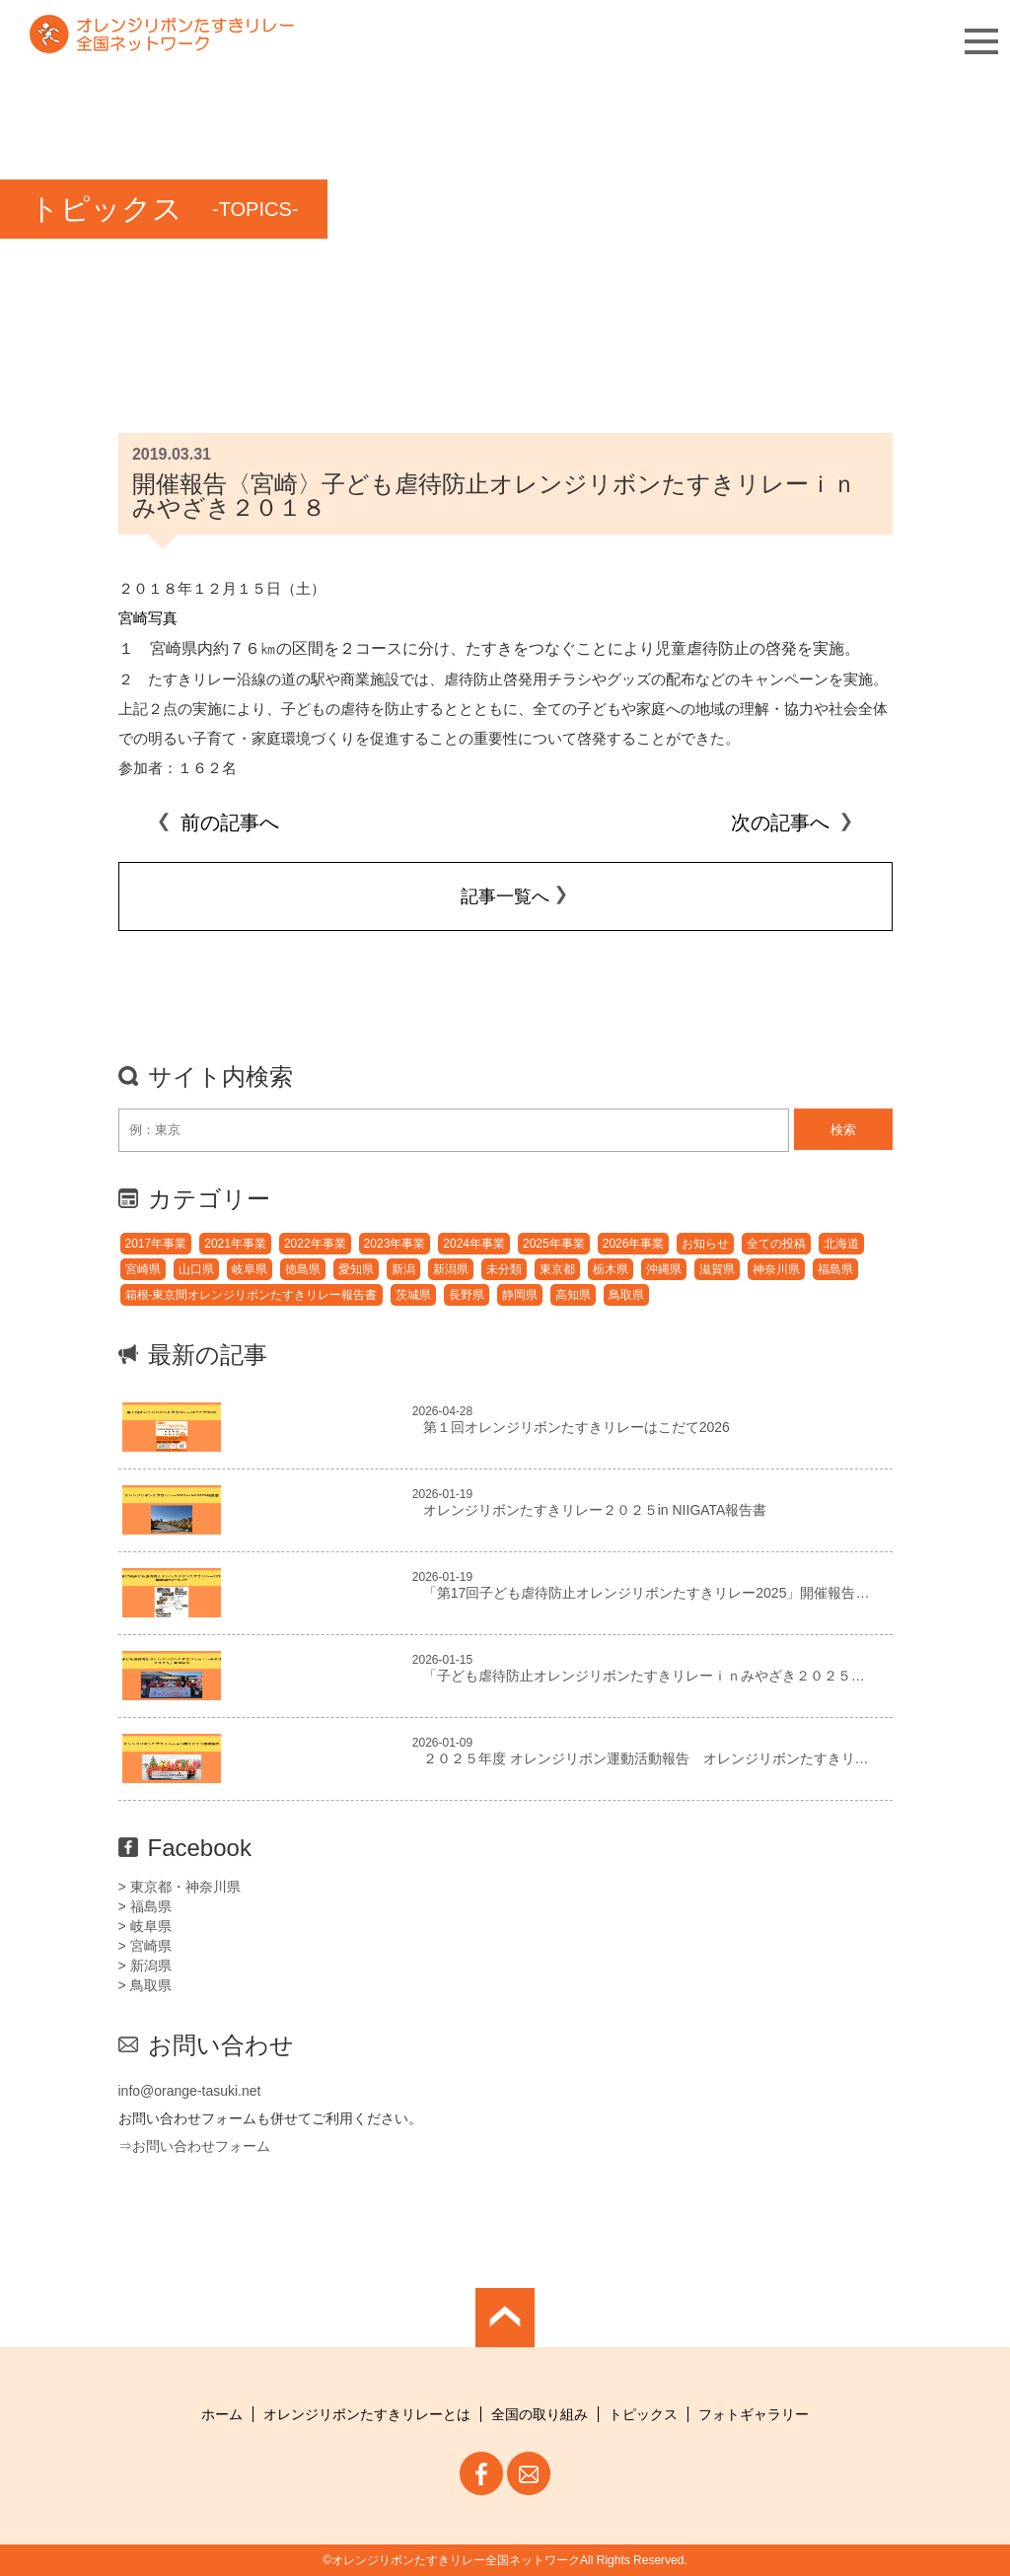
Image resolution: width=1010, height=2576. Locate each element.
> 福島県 (145, 1906)
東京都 (557, 1269)
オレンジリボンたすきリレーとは (366, 2414)
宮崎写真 (148, 617)
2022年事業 (315, 1244)
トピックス (643, 2414)
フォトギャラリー (753, 2414)
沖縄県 (664, 1269)
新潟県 (451, 1269)
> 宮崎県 (145, 1946)
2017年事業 (156, 1244)
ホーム (222, 2414)
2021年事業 (235, 1244)
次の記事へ (792, 822)
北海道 (841, 1244)
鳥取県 (626, 1295)
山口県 (196, 1269)
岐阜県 (249, 1269)
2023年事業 (395, 1244)
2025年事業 (554, 1244)
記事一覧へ (505, 896)
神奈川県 (776, 1269)
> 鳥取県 (145, 1985)
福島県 (835, 1269)
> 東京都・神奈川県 (179, 1887)
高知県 (573, 1295)
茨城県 (413, 1295)
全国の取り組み (539, 2414)
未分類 (504, 1269)
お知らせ (705, 1244)
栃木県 (610, 1269)
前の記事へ (218, 822)
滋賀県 (717, 1269)
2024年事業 (474, 1244)
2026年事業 (634, 1244)
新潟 (403, 1269)
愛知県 (356, 1269)
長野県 (466, 1295)
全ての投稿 (776, 1244)
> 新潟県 (145, 1965)
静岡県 (520, 1295)
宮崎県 (143, 1269)
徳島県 (303, 1269)
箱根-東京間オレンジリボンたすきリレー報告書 (251, 1295)
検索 (843, 1129)
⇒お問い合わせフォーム (194, 2146)
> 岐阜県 (145, 1926)
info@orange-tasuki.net (189, 2091)
